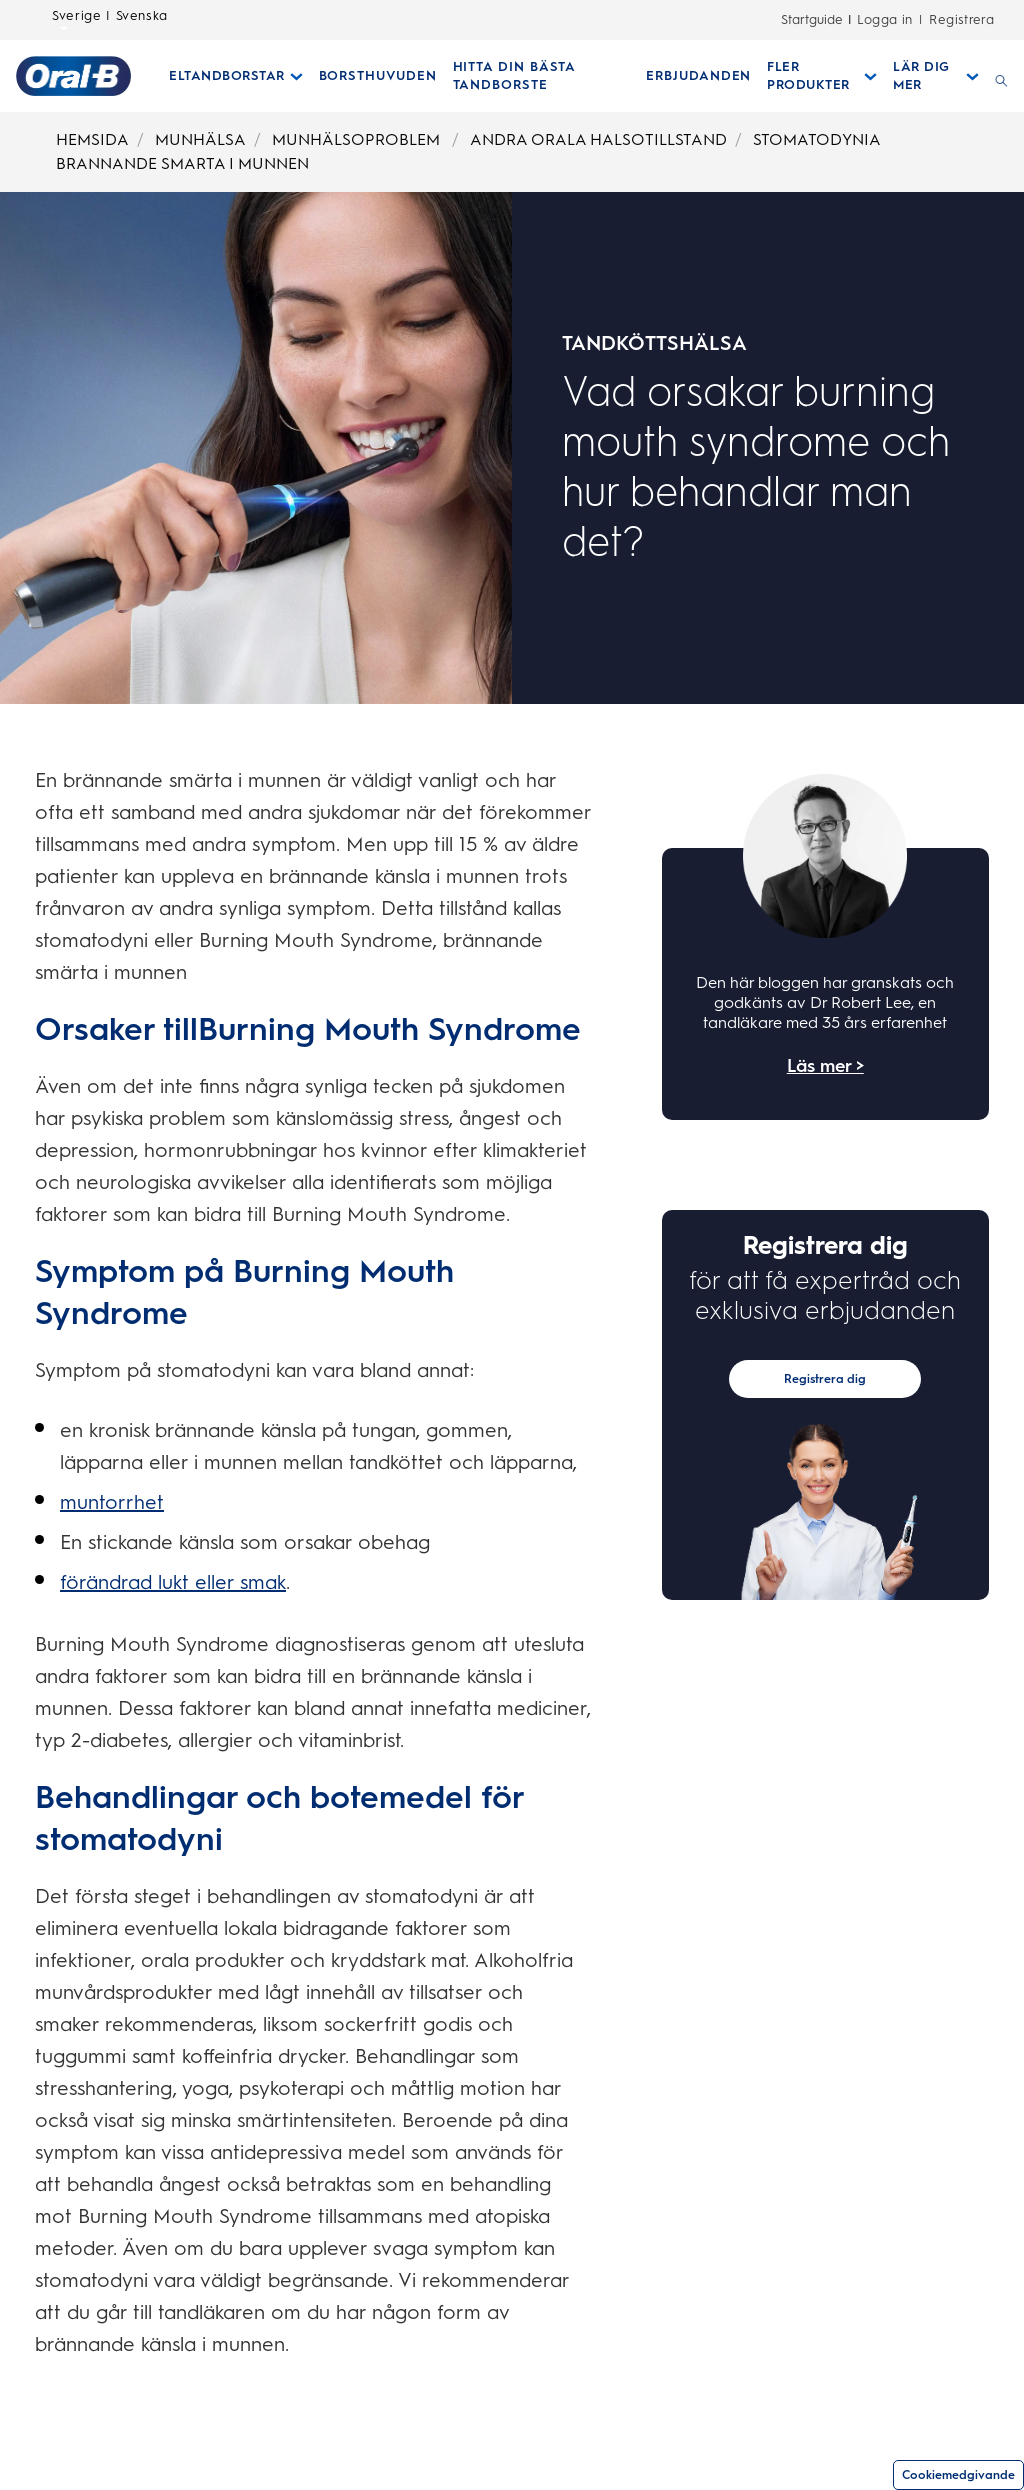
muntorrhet (112, 1502)
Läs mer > (825, 1066)
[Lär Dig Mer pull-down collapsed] (936, 76)
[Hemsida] (73, 76)
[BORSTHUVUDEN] (378, 76)
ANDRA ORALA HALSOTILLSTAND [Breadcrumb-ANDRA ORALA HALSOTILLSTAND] (598, 139)
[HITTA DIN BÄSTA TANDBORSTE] (542, 76)
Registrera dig (825, 1379)
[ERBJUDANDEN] (698, 76)
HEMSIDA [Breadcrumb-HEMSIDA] (92, 139)
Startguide (812, 19)
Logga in (885, 19)
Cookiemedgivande (958, 2475)
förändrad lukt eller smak (173, 1582)
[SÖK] (1001, 76)
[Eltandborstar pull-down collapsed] (236, 76)
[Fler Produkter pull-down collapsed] (822, 76)
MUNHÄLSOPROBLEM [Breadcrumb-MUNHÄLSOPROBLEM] (358, 139)
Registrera (961, 19)
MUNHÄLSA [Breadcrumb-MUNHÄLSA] (200, 139)
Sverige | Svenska (110, 21)
